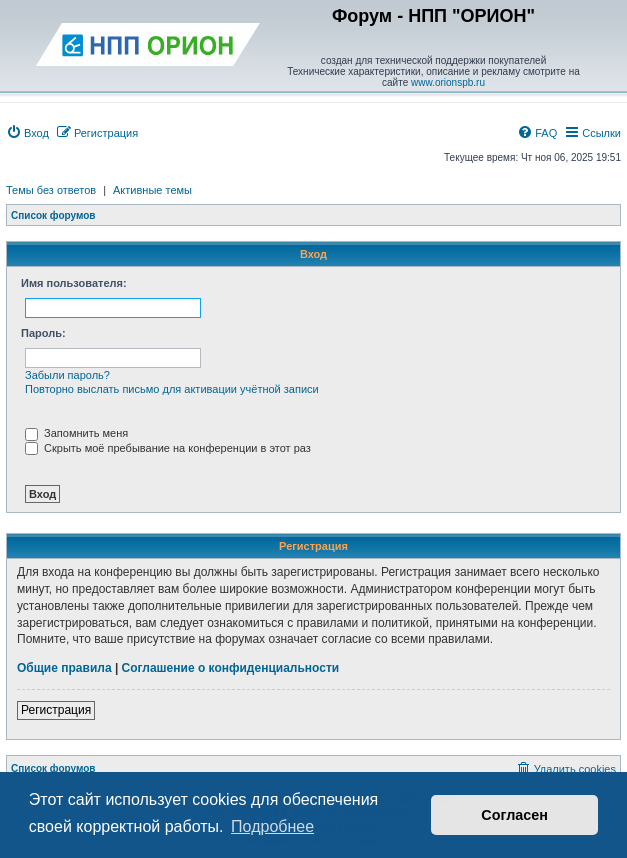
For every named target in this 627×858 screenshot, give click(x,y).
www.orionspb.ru (448, 82)
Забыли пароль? (67, 375)
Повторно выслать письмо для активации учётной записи (172, 389)
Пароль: (43, 333)
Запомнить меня (76, 433)
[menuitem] (27, 133)
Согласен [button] (514, 815)
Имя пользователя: (74, 283)
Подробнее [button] (272, 826)
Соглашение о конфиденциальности (231, 668)
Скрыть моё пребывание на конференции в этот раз (168, 448)
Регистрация (56, 710)
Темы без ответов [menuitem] (51, 190)
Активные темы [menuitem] (152, 190)
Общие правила (64, 668)
